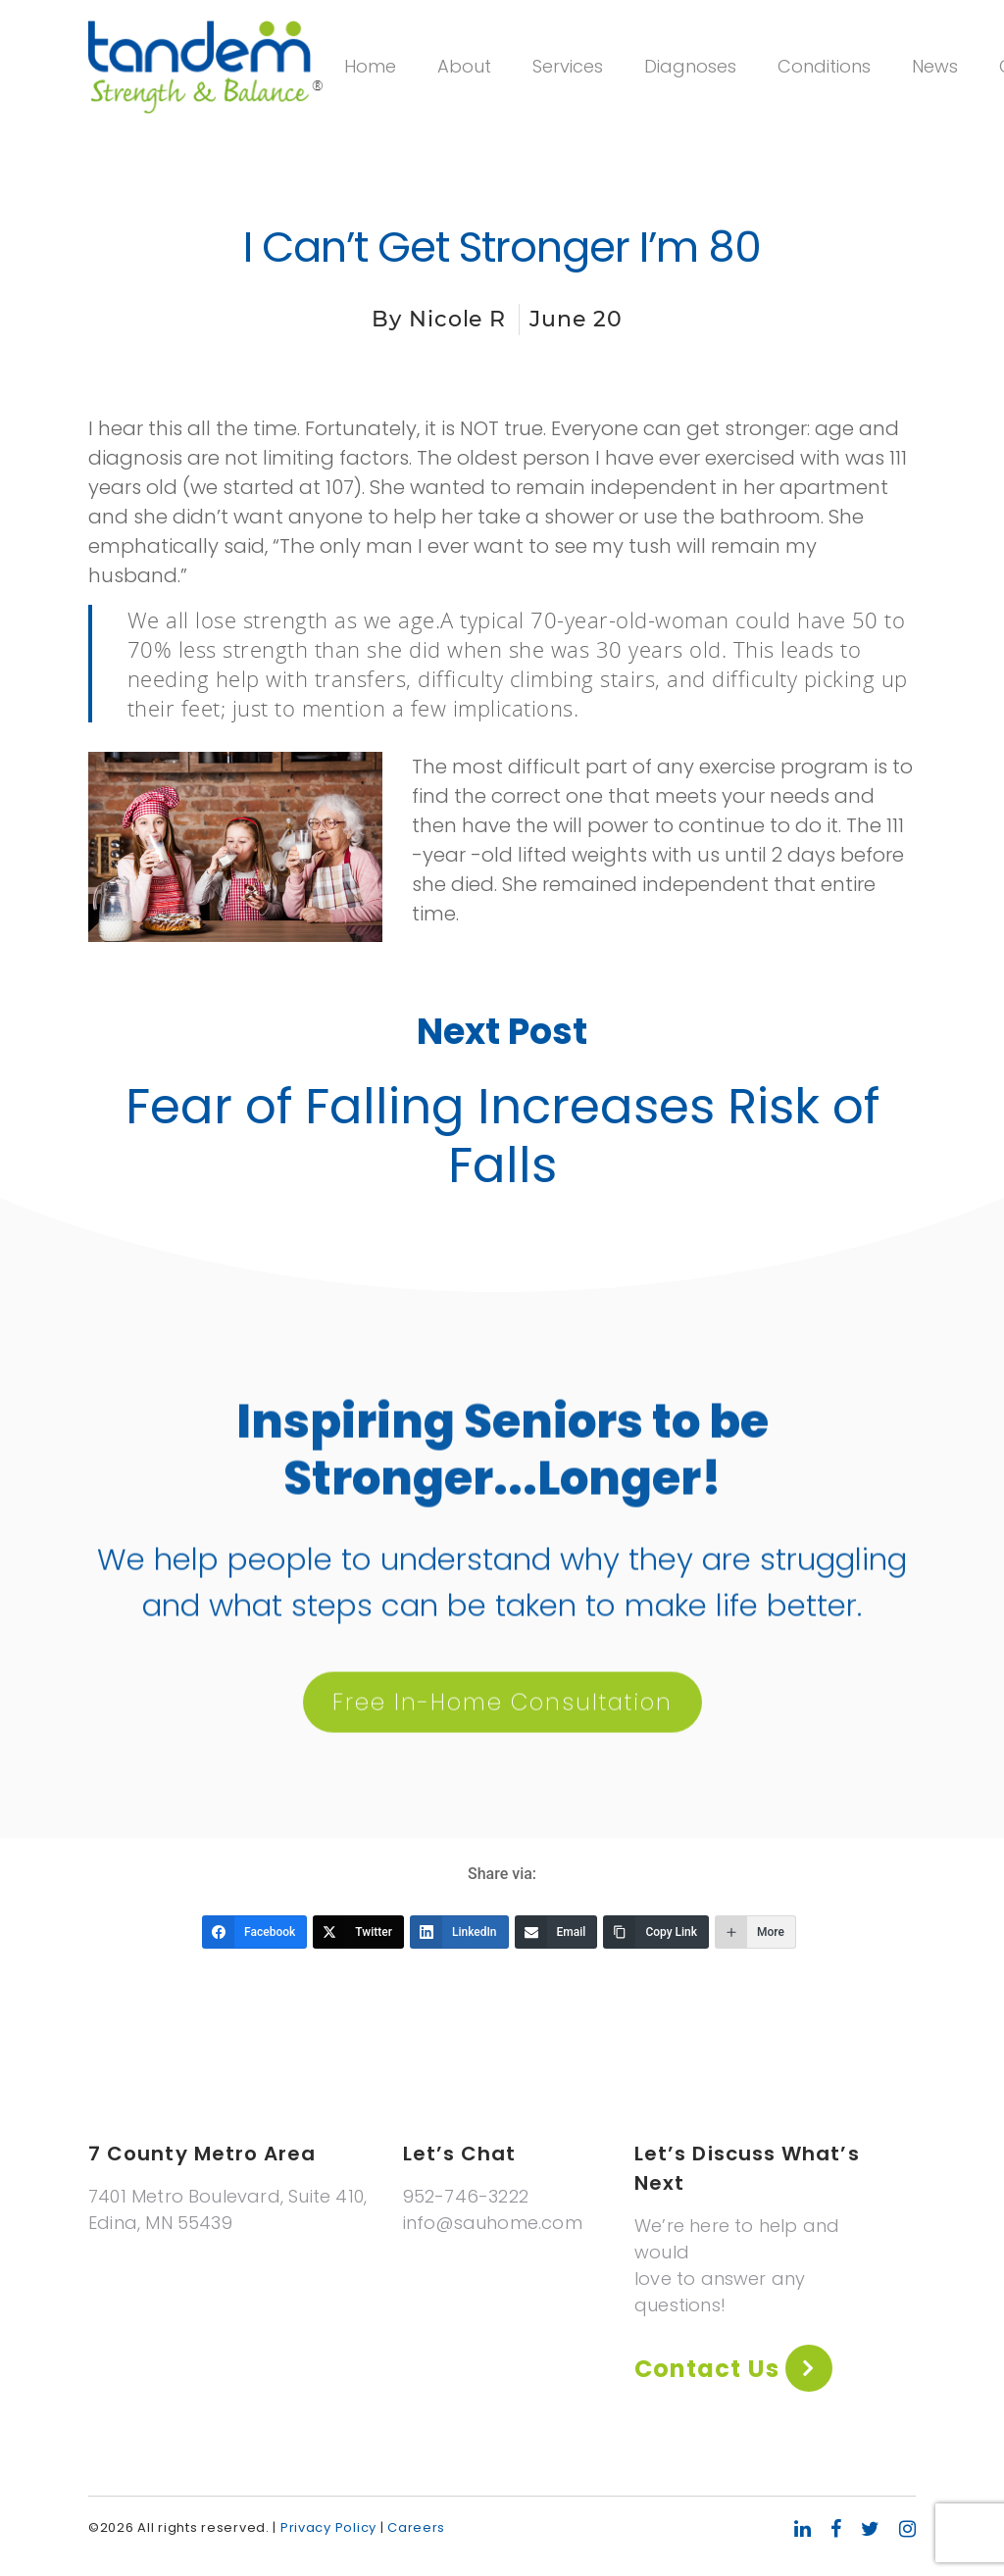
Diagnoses (690, 66)
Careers (416, 2527)
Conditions (824, 66)
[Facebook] (254, 1932)
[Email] (556, 1932)
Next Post (502, 1036)
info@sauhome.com (492, 2222)
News (935, 66)
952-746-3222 (465, 2196)
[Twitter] (358, 1932)
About (464, 66)
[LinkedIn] (459, 1932)
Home (370, 66)
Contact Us (709, 2369)
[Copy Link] (656, 1932)
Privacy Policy (328, 2527)
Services (567, 66)
